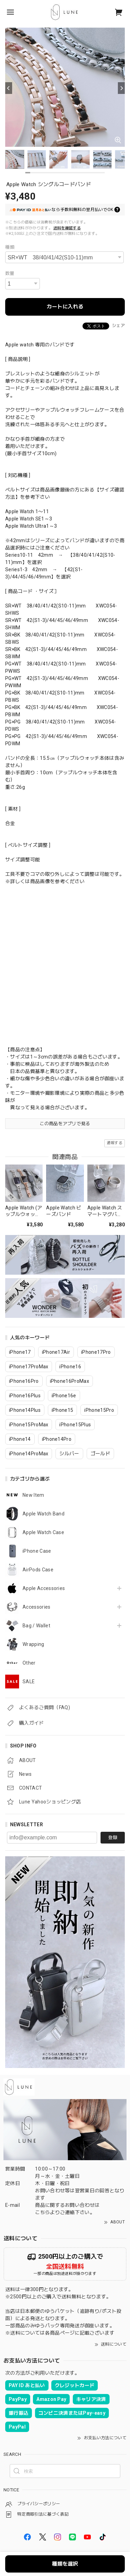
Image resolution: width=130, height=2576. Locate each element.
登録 (112, 1837)
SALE (29, 1681)
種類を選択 (65, 2564)
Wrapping (33, 1644)
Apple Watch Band (43, 1513)
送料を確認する (67, 228)
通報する (114, 1143)
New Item (33, 1495)
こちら (42, 2212)
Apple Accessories (44, 1588)
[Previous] (8, 88)
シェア (118, 325)
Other (29, 1663)
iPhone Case (37, 1551)
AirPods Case (38, 1569)
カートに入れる (65, 307)
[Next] (121, 88)
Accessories (37, 1607)
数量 (10, 273)
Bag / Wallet (36, 1625)
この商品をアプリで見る (65, 1123)
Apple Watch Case (43, 1532)
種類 (10, 247)
